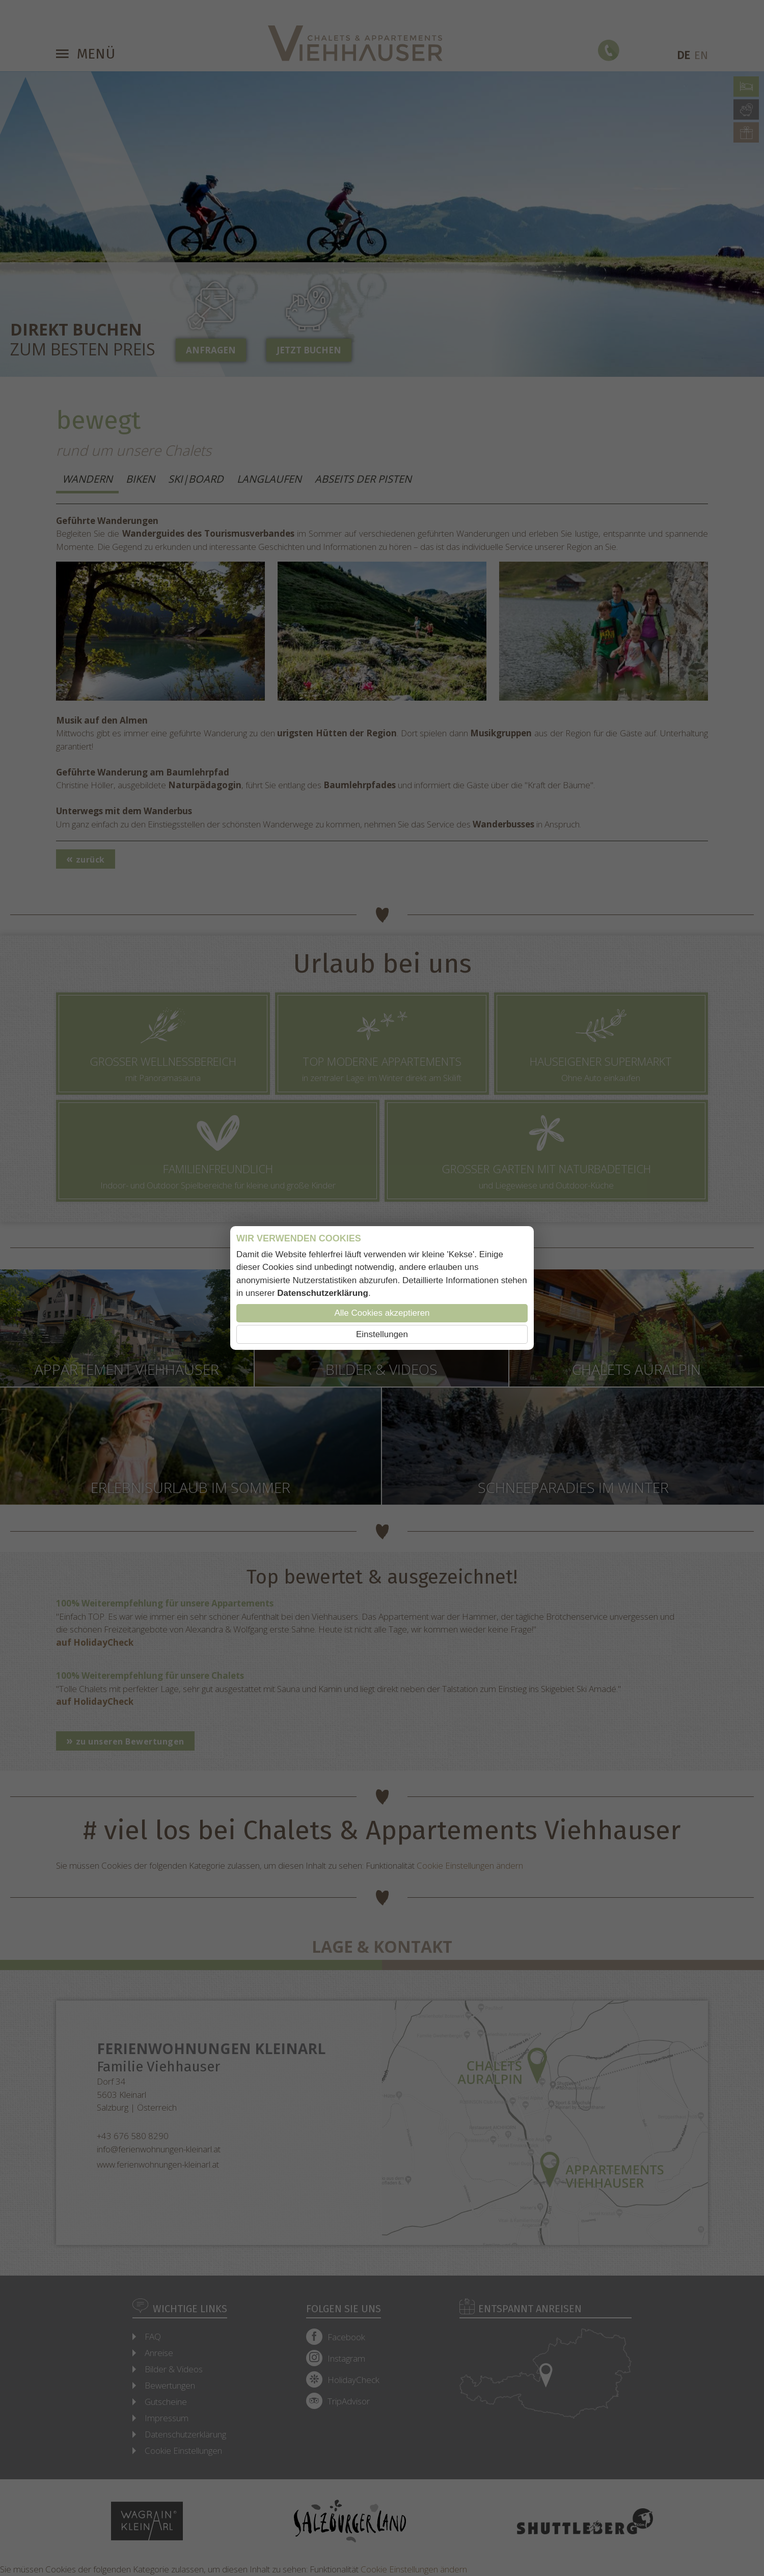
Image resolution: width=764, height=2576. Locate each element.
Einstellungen (382, 1334)
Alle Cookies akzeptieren (381, 1313)
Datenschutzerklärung (322, 1293)
